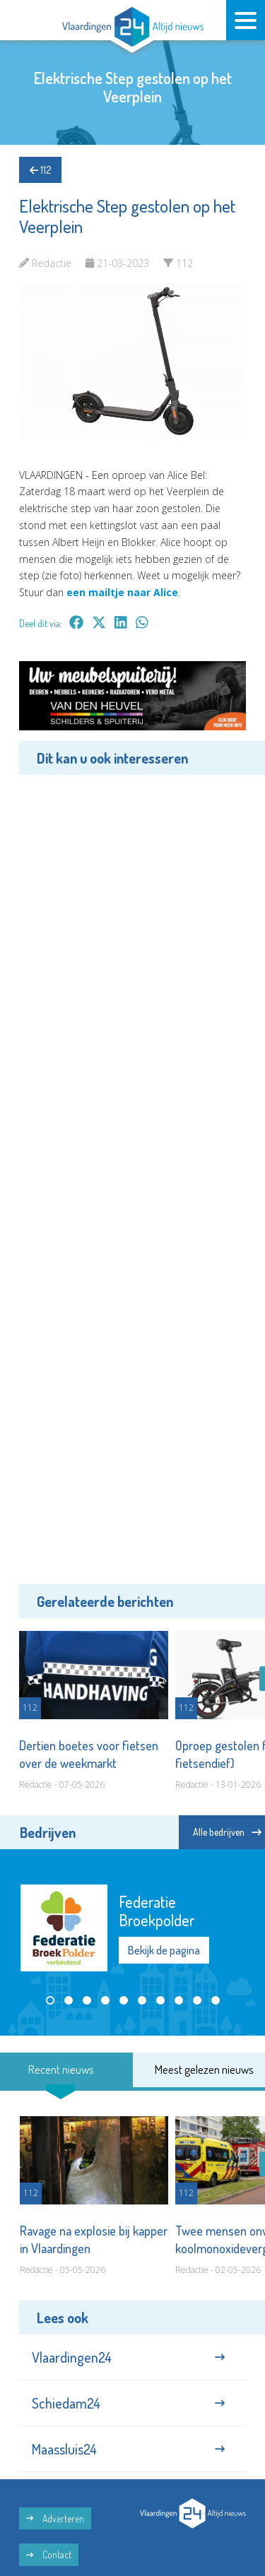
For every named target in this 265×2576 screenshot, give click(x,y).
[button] (50, 2000)
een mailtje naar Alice (122, 592)
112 (40, 170)
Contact (48, 2554)
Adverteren (55, 2518)
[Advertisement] (132, 1177)
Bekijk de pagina (164, 1950)
